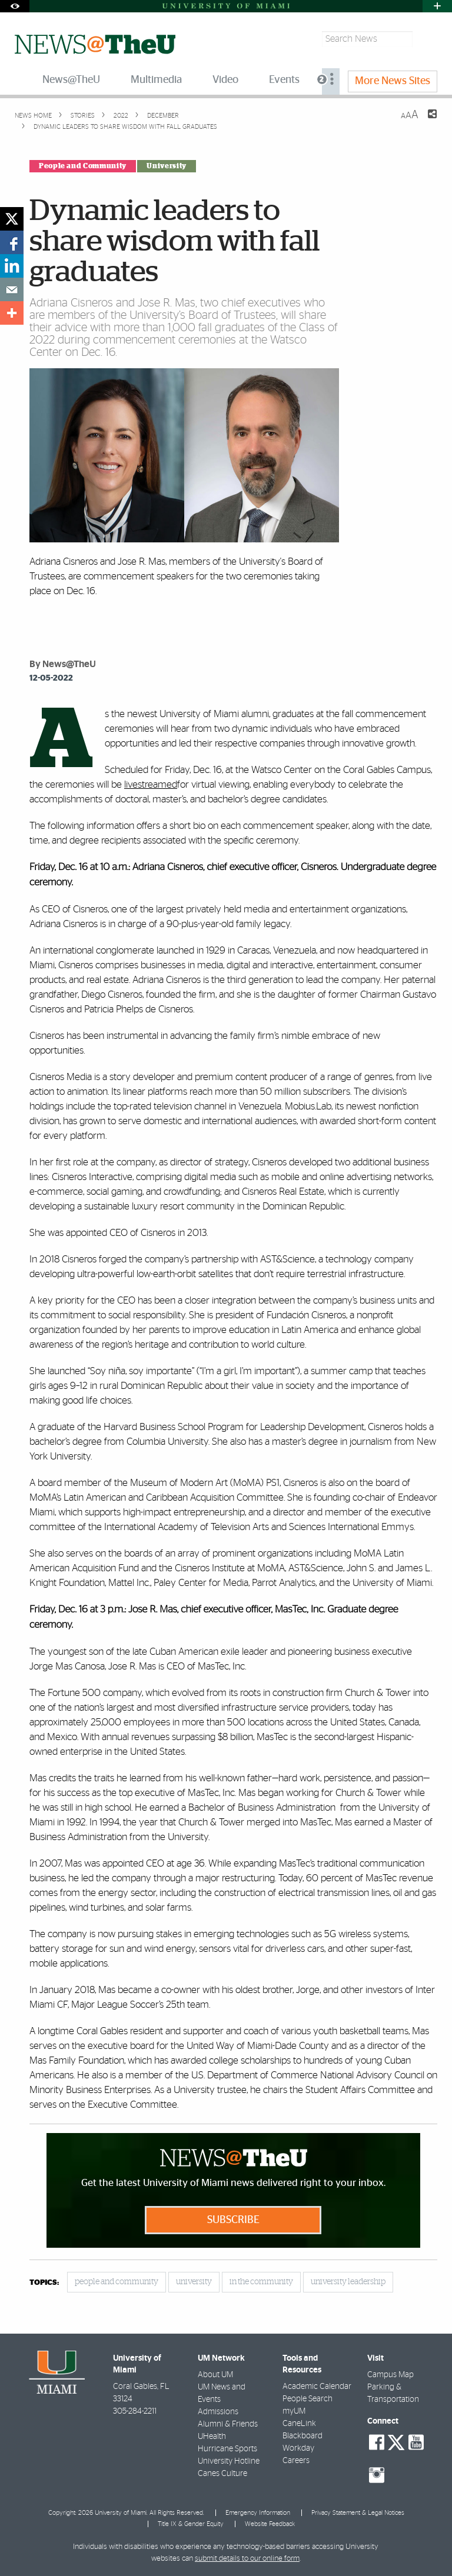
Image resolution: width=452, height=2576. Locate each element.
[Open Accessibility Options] (14, 6)
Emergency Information (257, 2513)
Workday (298, 2448)
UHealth (212, 2436)
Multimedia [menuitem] (156, 80)
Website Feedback (270, 2524)
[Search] (426, 39)
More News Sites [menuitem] (392, 81)
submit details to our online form (247, 2558)
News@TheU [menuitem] (71, 80)
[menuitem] (331, 81)
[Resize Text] (409, 115)
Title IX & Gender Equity (191, 2524)
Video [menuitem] (225, 80)
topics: (44, 2283)
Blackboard (302, 2436)
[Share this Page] (425, 121)
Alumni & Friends (228, 2424)
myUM (293, 2411)
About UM (215, 2375)
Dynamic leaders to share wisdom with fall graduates (125, 127)
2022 (120, 115)
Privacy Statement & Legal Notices (357, 2513)
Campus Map (390, 2375)
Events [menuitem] (284, 80)
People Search (307, 2399)
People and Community (83, 165)
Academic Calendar (316, 2386)
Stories (82, 115)
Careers (296, 2461)
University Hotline (229, 2461)
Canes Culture (222, 2474)
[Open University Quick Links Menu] (437, 6)
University (166, 165)
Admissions (218, 2412)
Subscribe (233, 2220)
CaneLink (299, 2424)
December (162, 115)
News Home (33, 115)
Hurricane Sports (227, 2449)
